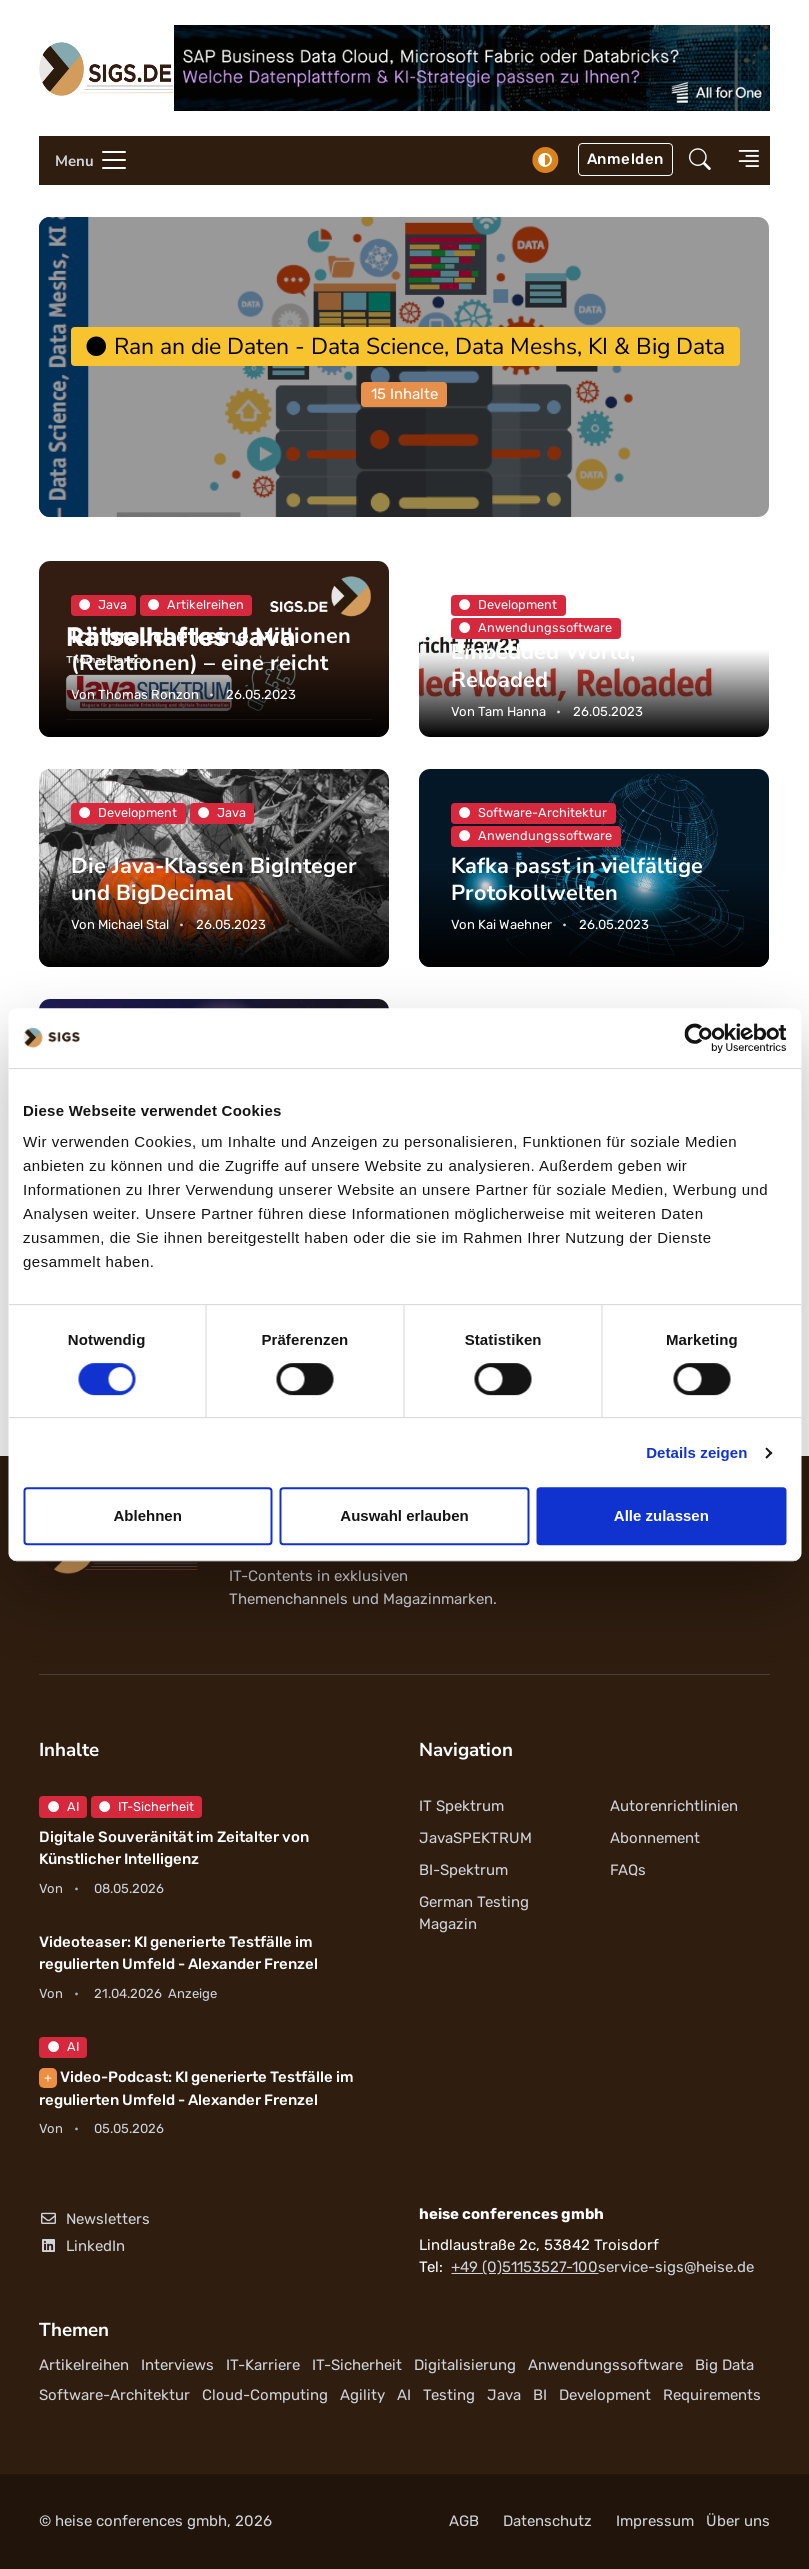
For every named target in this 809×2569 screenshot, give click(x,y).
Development (605, 2395)
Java (504, 2395)
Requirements (712, 2395)
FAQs (628, 1870)
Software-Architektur (114, 2395)
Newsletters (94, 2219)
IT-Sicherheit (146, 1806)
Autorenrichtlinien (674, 1806)
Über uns (738, 2521)
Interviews (177, 2365)
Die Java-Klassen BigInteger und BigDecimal (214, 879)
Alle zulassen (661, 1515)
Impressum (655, 2521)
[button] (700, 160)
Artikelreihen (84, 2365)
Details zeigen (696, 1452)
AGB (464, 2521)
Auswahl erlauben (404, 1515)
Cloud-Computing (265, 2395)
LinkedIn (82, 2246)
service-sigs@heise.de (676, 2267)
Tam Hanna (512, 711)
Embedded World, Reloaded (543, 666)
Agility (362, 2395)
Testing (449, 2395)
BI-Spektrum (463, 1870)
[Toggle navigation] (84, 160)
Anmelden (625, 159)
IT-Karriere (263, 2365)
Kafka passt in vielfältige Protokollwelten (577, 879)
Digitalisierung (465, 2365)
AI (63, 1806)
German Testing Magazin (474, 1913)
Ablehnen (148, 1515)
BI (540, 2395)
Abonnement (655, 1838)
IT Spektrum (461, 1806)
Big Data (724, 2365)
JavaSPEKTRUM (475, 1838)
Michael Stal (133, 924)
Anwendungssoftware (605, 2365)
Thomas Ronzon (148, 694)
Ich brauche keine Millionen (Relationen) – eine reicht (211, 649)
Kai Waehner (515, 924)
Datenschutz (547, 2521)
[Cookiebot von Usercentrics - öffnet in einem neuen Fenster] (698, 1038)
